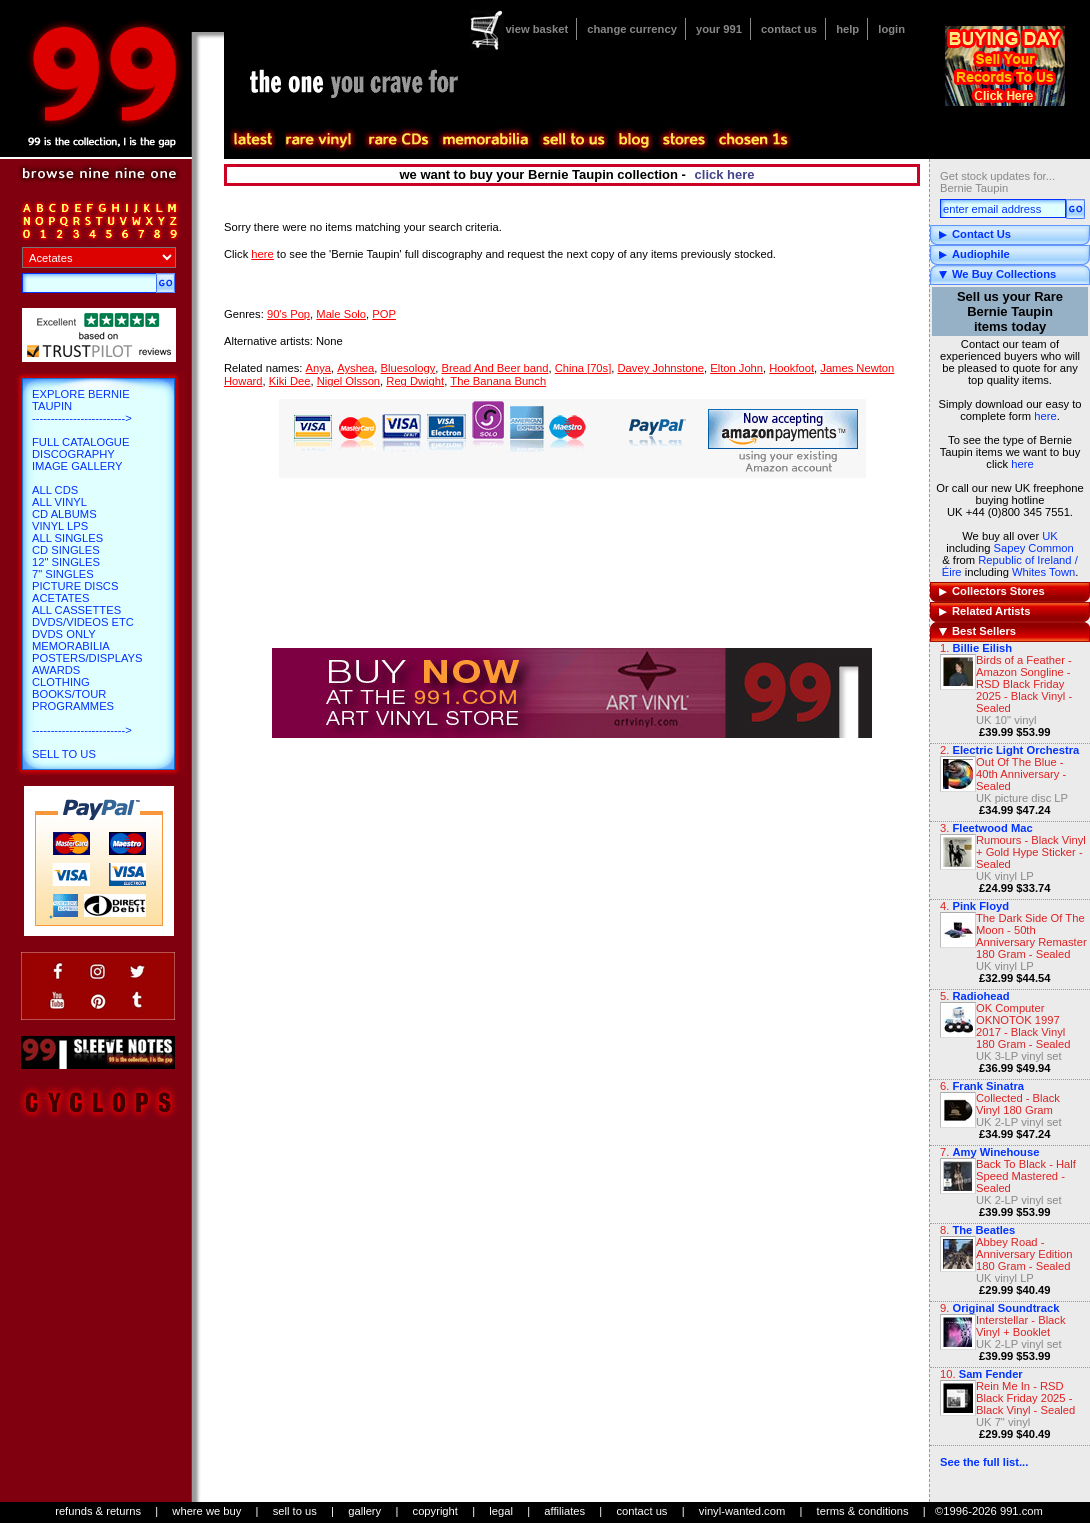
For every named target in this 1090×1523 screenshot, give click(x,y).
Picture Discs (75, 586)
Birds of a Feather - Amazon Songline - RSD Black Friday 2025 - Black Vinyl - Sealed (1024, 684)
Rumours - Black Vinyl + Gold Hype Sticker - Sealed (1031, 852)
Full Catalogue (80, 442)
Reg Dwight (415, 381)
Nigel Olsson (348, 381)
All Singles (67, 538)
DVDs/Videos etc (83, 622)
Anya (318, 368)
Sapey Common (1034, 548)
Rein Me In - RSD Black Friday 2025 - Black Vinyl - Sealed (1025, 1398)
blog (633, 140)
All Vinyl (59, 502)
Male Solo (341, 314)
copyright (435, 1511)
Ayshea (355, 368)
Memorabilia (71, 646)
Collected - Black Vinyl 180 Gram (1018, 1104)
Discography (73, 454)
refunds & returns (98, 1511)
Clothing (61, 682)
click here (725, 174)
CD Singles (66, 550)
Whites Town (1043, 572)
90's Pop (288, 314)
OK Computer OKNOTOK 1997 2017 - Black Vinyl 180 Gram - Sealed (1023, 1026)
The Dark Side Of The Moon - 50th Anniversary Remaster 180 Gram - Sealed (1031, 936)
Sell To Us (64, 754)
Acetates (60, 598)
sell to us (295, 1511)
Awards (56, 670)
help (847, 29)
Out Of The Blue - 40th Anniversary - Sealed (1021, 774)
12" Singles (66, 562)
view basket (536, 29)
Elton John (736, 368)
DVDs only (64, 634)
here (1045, 416)
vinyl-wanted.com (742, 1511)
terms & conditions (863, 1511)
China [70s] (583, 368)
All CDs (55, 490)
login (891, 29)
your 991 (719, 29)
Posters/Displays (87, 658)
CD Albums (64, 514)
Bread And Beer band (494, 368)
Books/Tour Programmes (73, 700)
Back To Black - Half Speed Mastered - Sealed (1026, 1176)
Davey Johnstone (661, 368)
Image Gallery (77, 466)
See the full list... (984, 1462)
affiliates (564, 1511)
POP (384, 314)
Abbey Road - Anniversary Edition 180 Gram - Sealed (1024, 1254)
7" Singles (63, 574)
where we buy (206, 1511)
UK (1050, 536)
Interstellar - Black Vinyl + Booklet (1021, 1326)
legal (501, 1511)
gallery (364, 1511)
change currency (632, 29)
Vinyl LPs (60, 526)
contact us (789, 29)
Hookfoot (791, 368)
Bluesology (408, 368)
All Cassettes (76, 610)
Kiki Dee (290, 381)
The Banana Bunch (498, 381)
